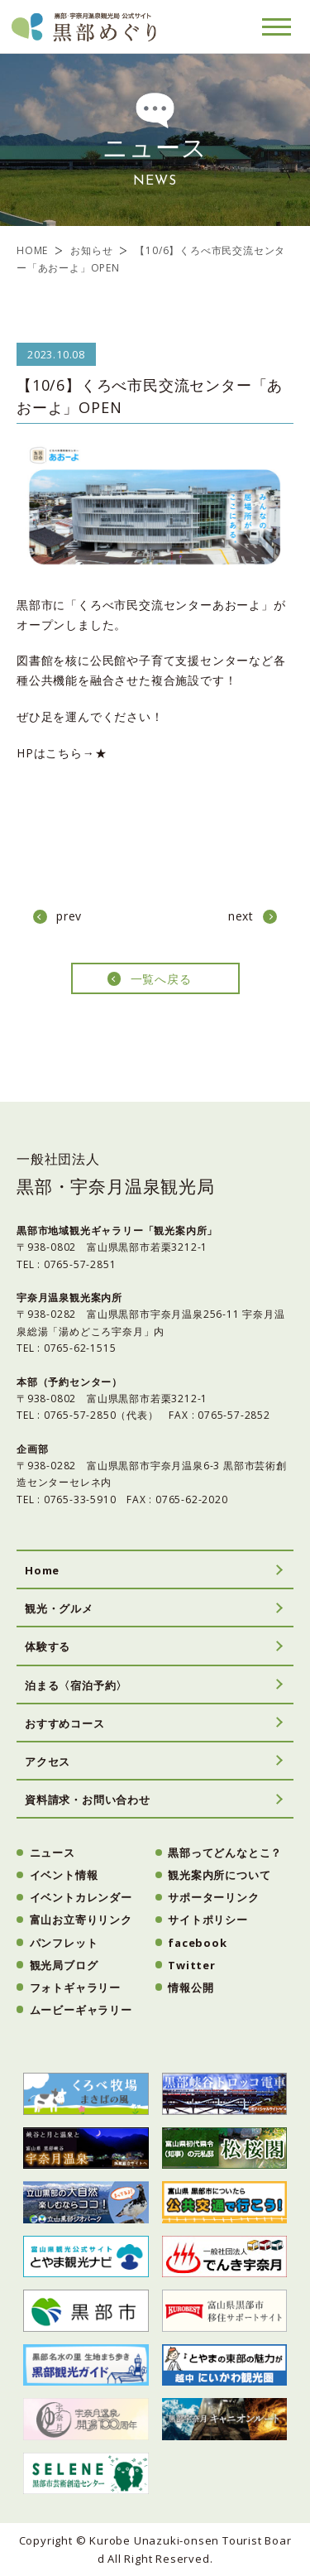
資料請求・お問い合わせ (87, 1799)
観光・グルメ (59, 1608)
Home (42, 1570)
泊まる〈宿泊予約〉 (76, 1685)
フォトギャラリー (75, 1987)
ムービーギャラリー (81, 2009)
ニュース (52, 1852)
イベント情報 (64, 1874)
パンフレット (64, 1942)
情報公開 (190, 1987)
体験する (47, 1646)
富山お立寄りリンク (81, 1919)
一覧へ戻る (161, 979)
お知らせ (91, 250)
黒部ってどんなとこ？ (225, 1852)
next (241, 916)
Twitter (192, 1965)
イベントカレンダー (81, 1897)
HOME (32, 250)
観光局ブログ (64, 1965)
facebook (197, 1942)
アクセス (47, 1761)
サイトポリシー (208, 1919)
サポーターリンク (213, 1897)
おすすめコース (65, 1723)
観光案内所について (219, 1874)
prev (69, 916)
